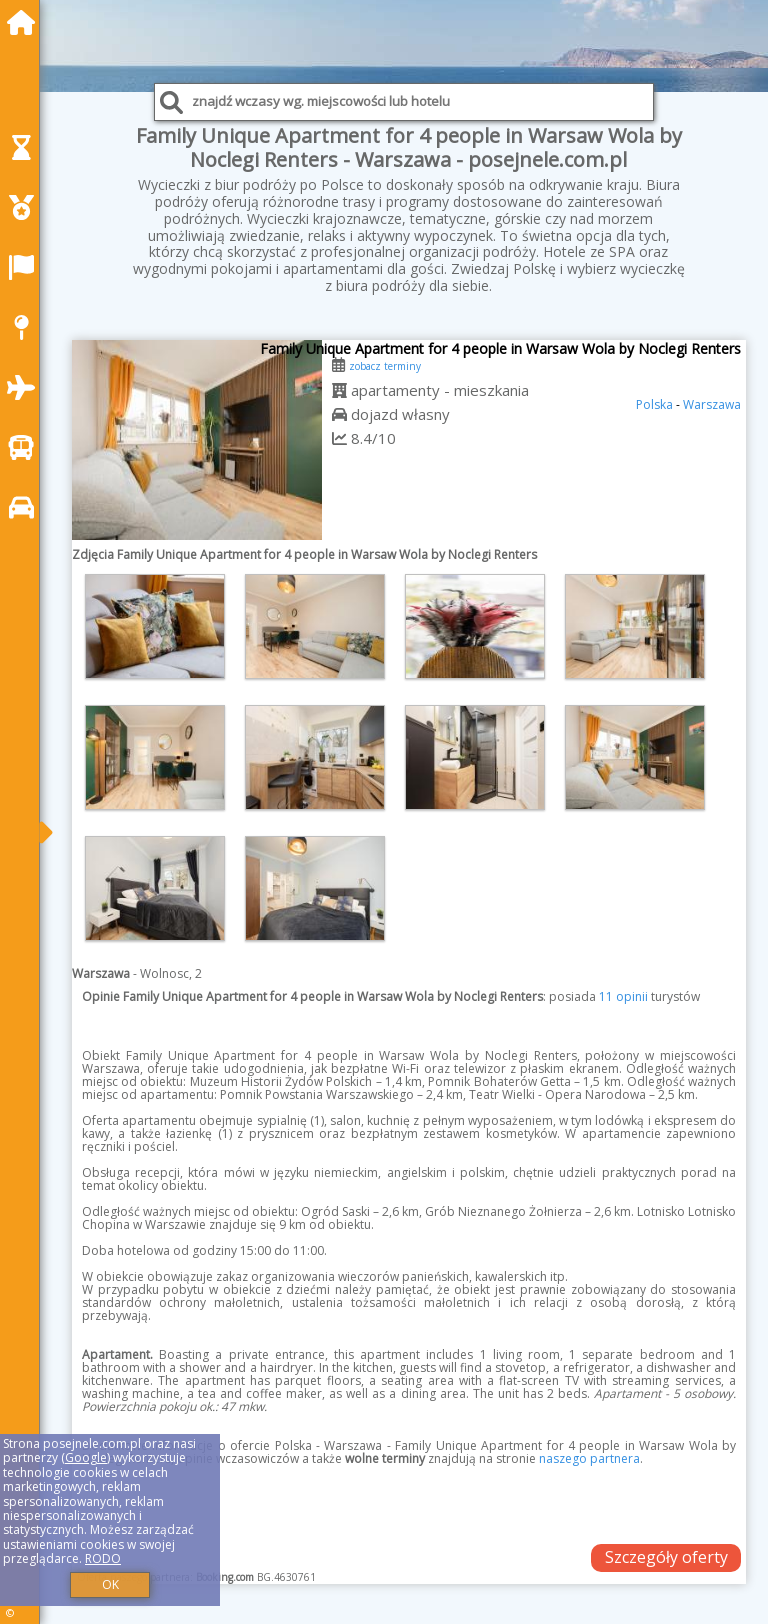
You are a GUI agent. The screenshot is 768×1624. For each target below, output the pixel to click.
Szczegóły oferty (666, 1557)
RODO (103, 1558)
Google (86, 1457)
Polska (654, 404)
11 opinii (623, 996)
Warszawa (712, 404)
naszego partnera (589, 1458)
